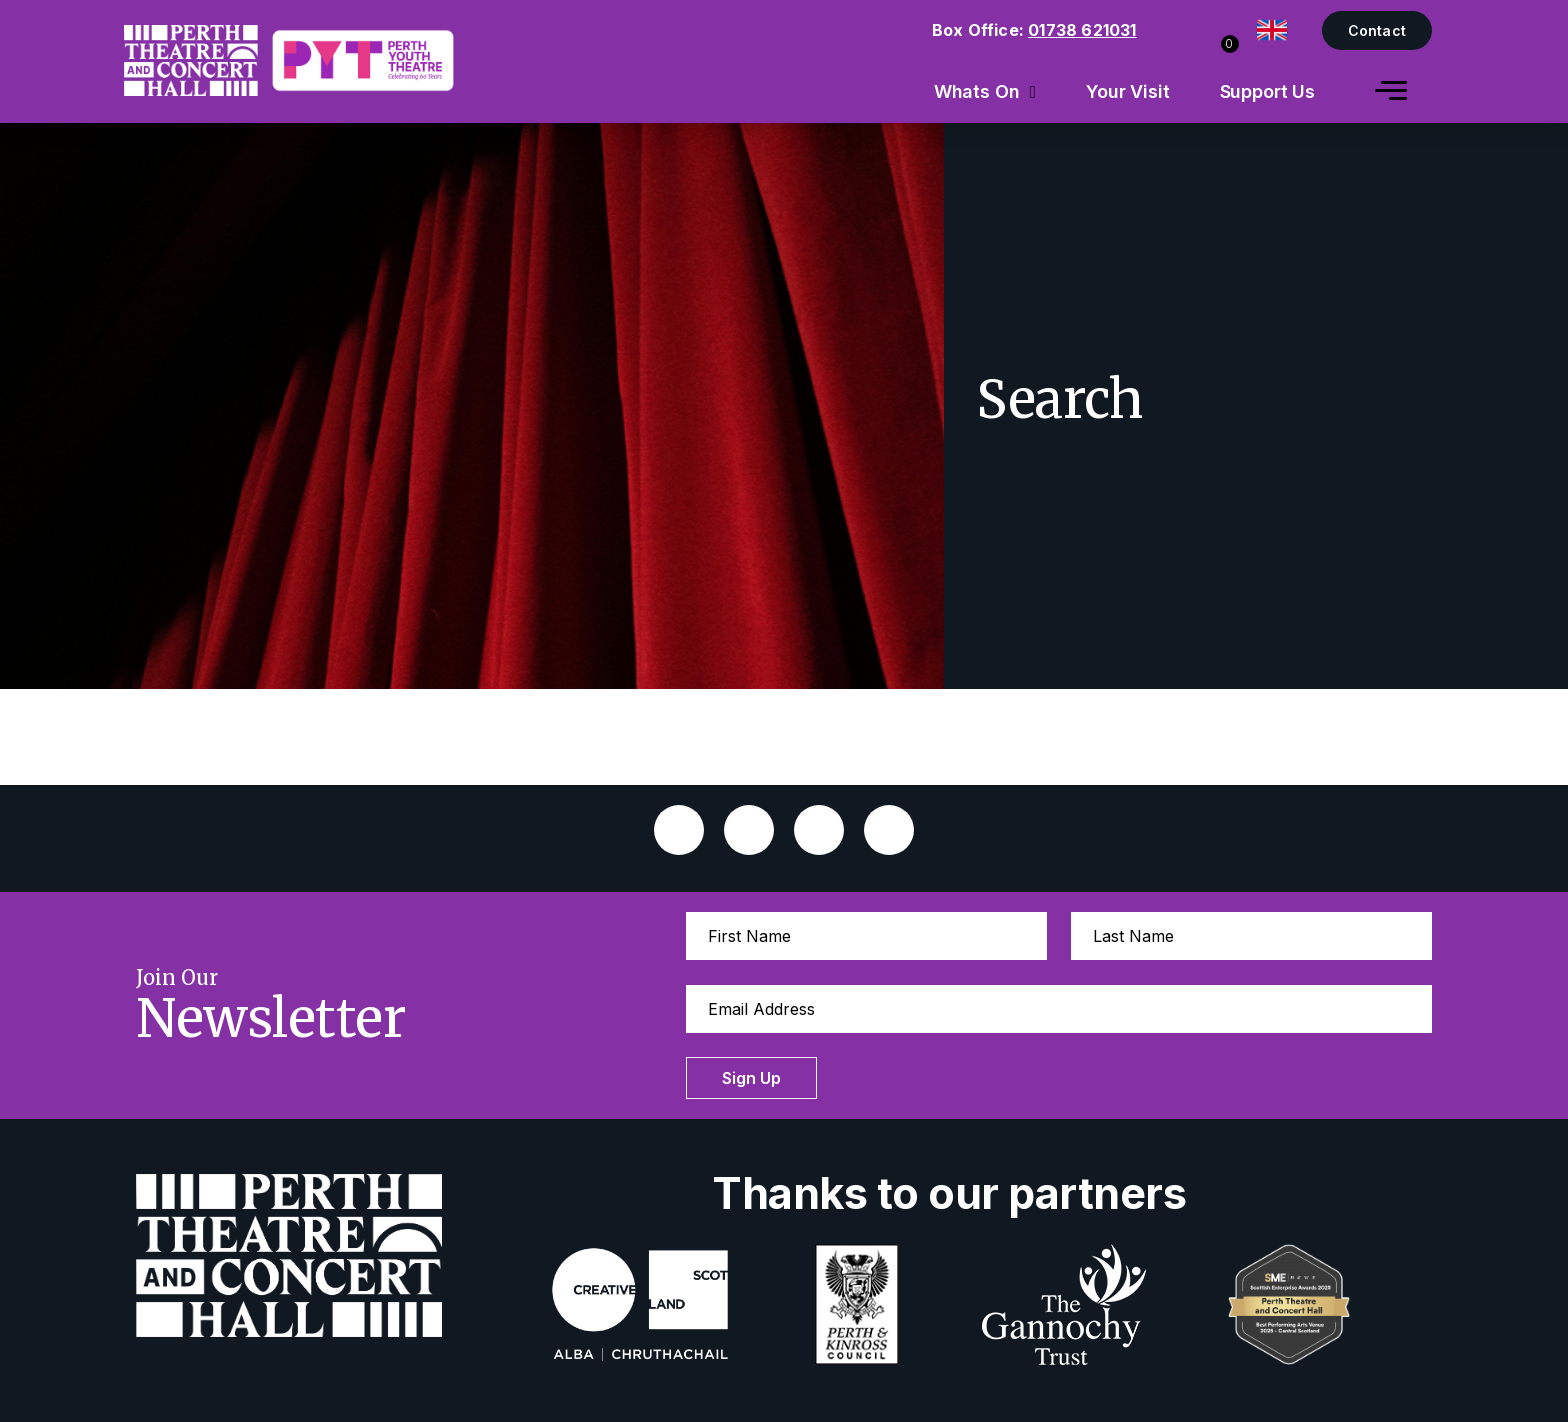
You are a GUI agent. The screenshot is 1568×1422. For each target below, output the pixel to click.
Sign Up (751, 1078)
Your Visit (1128, 91)
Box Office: (1034, 30)
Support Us (1268, 91)
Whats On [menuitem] (977, 91)
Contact (1377, 30)
